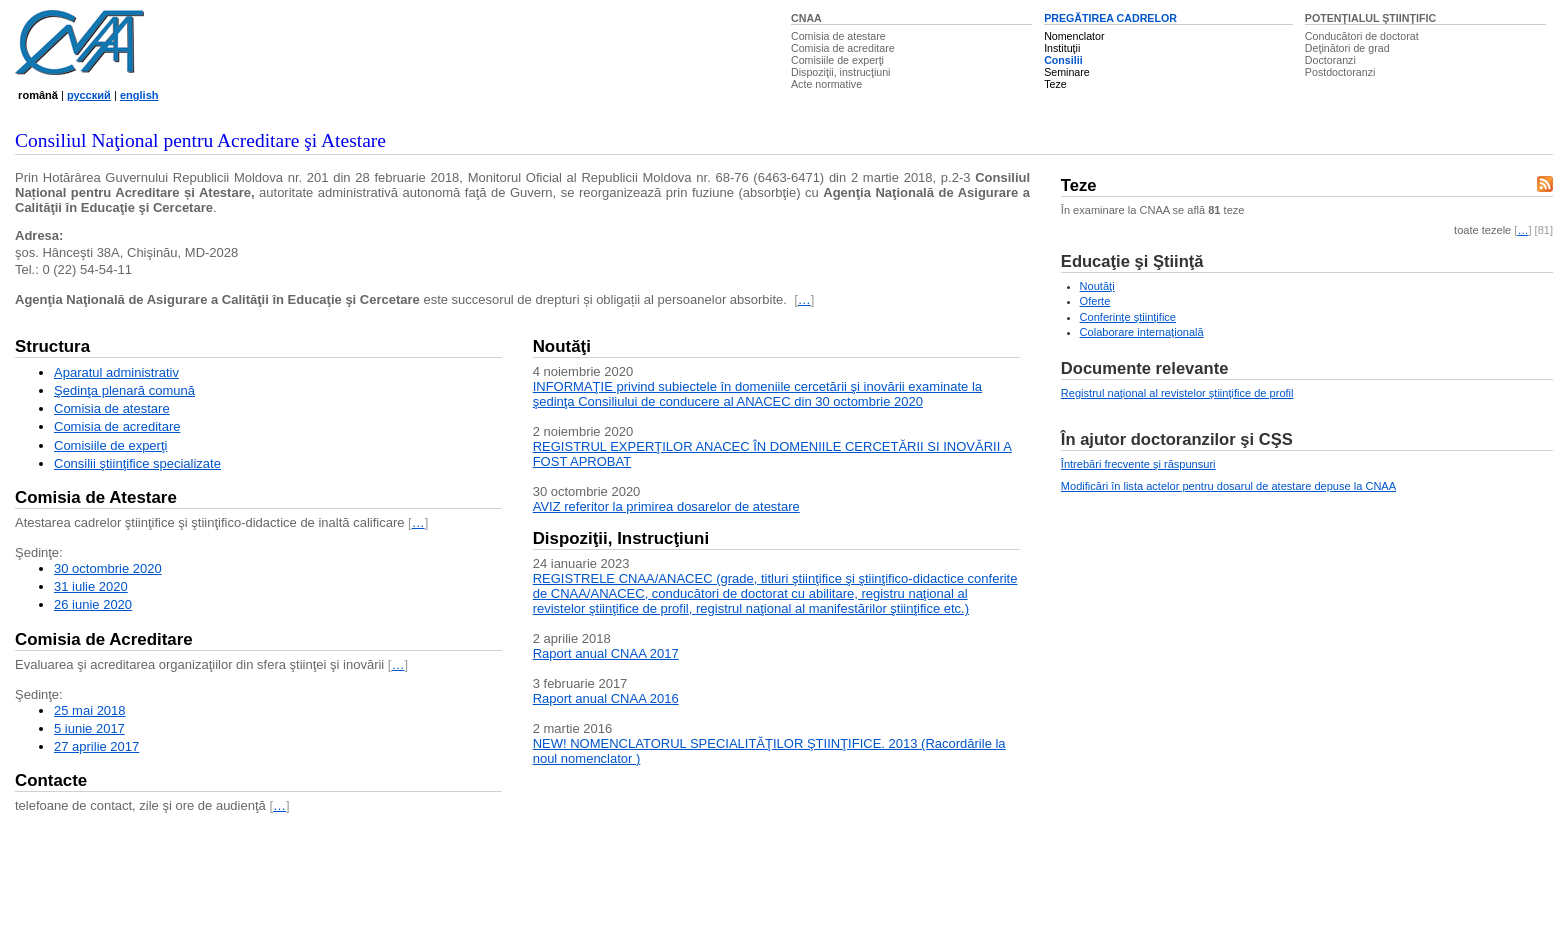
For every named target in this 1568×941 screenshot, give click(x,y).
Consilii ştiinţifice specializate (137, 463)
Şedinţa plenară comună (124, 390)
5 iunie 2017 (89, 728)
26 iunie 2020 (93, 604)
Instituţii (1062, 48)
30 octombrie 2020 (108, 568)
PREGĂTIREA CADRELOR (1110, 18)
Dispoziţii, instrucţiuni (841, 72)
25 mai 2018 (90, 710)
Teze (1055, 84)
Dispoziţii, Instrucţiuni (621, 538)
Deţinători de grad (1347, 48)
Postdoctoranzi (1340, 72)
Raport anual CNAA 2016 (606, 698)
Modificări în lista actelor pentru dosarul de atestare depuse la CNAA (1228, 486)
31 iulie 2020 (91, 586)
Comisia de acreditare (843, 48)
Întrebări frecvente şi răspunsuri (1138, 464)
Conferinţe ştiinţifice (1128, 317)
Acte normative (826, 84)
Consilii (1063, 60)
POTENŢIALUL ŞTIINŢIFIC (1370, 18)
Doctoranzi (1330, 60)
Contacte (51, 780)
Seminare (1067, 72)
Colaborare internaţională (1142, 332)
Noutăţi (562, 346)
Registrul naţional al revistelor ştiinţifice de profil (1177, 393)
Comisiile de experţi (837, 60)
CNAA (806, 18)
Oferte (1095, 301)
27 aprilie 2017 (96, 746)
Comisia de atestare (838, 36)
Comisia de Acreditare (104, 639)
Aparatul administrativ (116, 372)
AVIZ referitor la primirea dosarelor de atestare (666, 506)
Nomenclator (1074, 36)
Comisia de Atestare (96, 497)
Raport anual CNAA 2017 (606, 653)
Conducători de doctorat (1362, 36)
